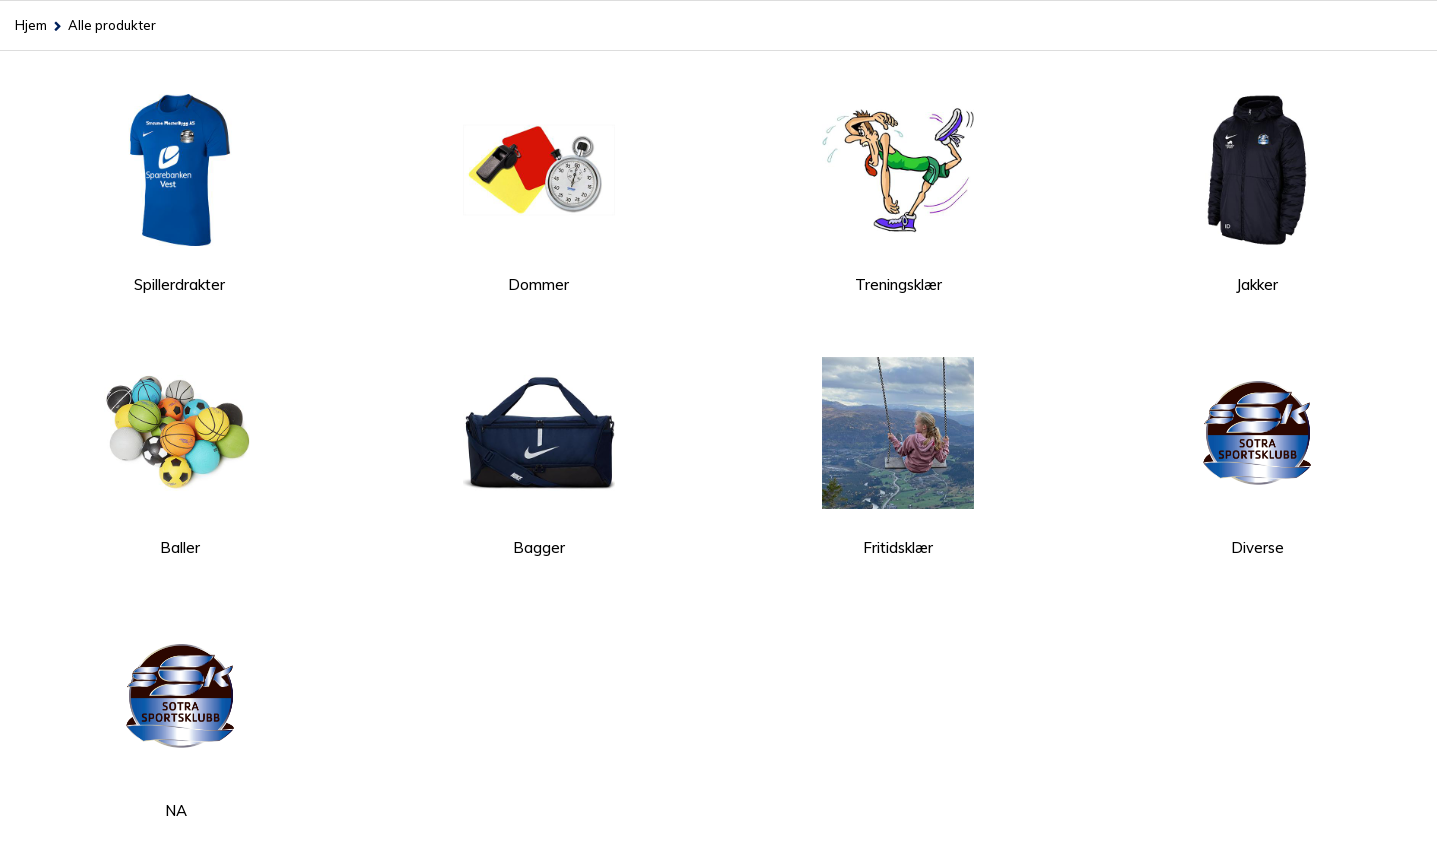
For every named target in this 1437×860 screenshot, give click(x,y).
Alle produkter (112, 25)
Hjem (31, 25)
